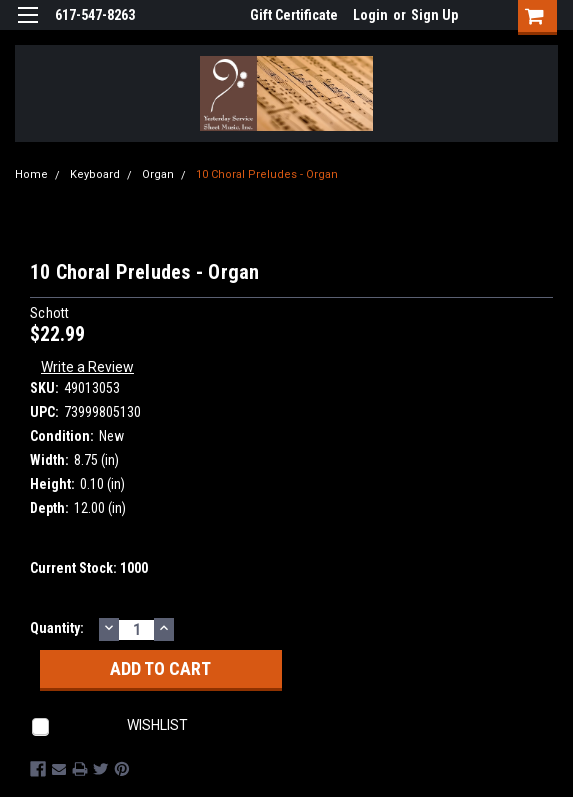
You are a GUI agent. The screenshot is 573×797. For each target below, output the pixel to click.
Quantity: (57, 628)
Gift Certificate (294, 15)
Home (31, 174)
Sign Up (434, 15)
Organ (158, 174)
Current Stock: (89, 568)
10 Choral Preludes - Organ (267, 174)
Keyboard (95, 174)
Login (370, 15)
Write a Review (87, 367)
